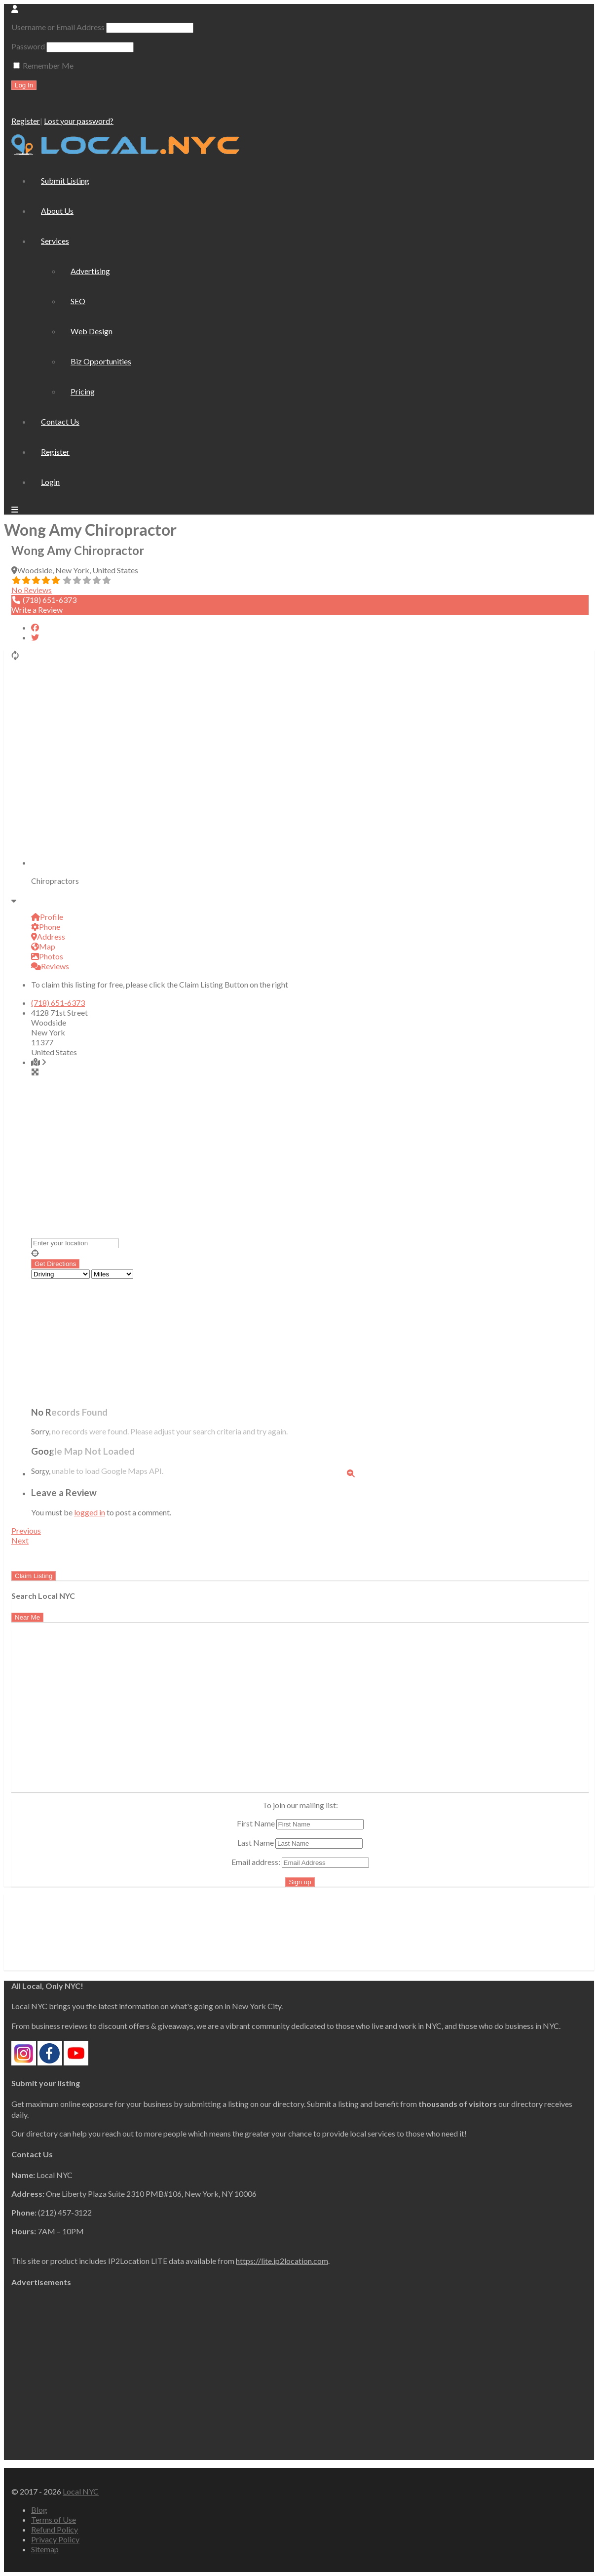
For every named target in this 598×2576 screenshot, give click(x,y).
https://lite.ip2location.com (282, 2260)
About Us (57, 210)
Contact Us (60, 421)
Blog (39, 2509)
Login (50, 481)
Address (48, 936)
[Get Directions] (55, 1263)
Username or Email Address (58, 27)
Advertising (90, 271)
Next (20, 1540)
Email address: (300, 1861)
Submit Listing (65, 180)
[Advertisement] (94, 1721)
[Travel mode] (60, 1274)
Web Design (91, 331)
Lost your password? (78, 120)
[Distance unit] (112, 1274)
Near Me (27, 1617)
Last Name (255, 1842)
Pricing (83, 391)
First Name (256, 1823)
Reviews (50, 966)
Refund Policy (54, 2529)
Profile (47, 916)
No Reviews (31, 589)
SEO (78, 301)
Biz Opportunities (101, 361)
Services (55, 240)
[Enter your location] (74, 1243)
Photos (47, 956)
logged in (89, 1512)
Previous (26, 1530)
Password (28, 46)
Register (25, 120)
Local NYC (81, 2491)
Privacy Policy (55, 2539)
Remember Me (43, 65)
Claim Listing (33, 1576)
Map (43, 946)
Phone (45, 926)
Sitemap (45, 2549)
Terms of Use (53, 2519)
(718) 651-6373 (58, 1002)
